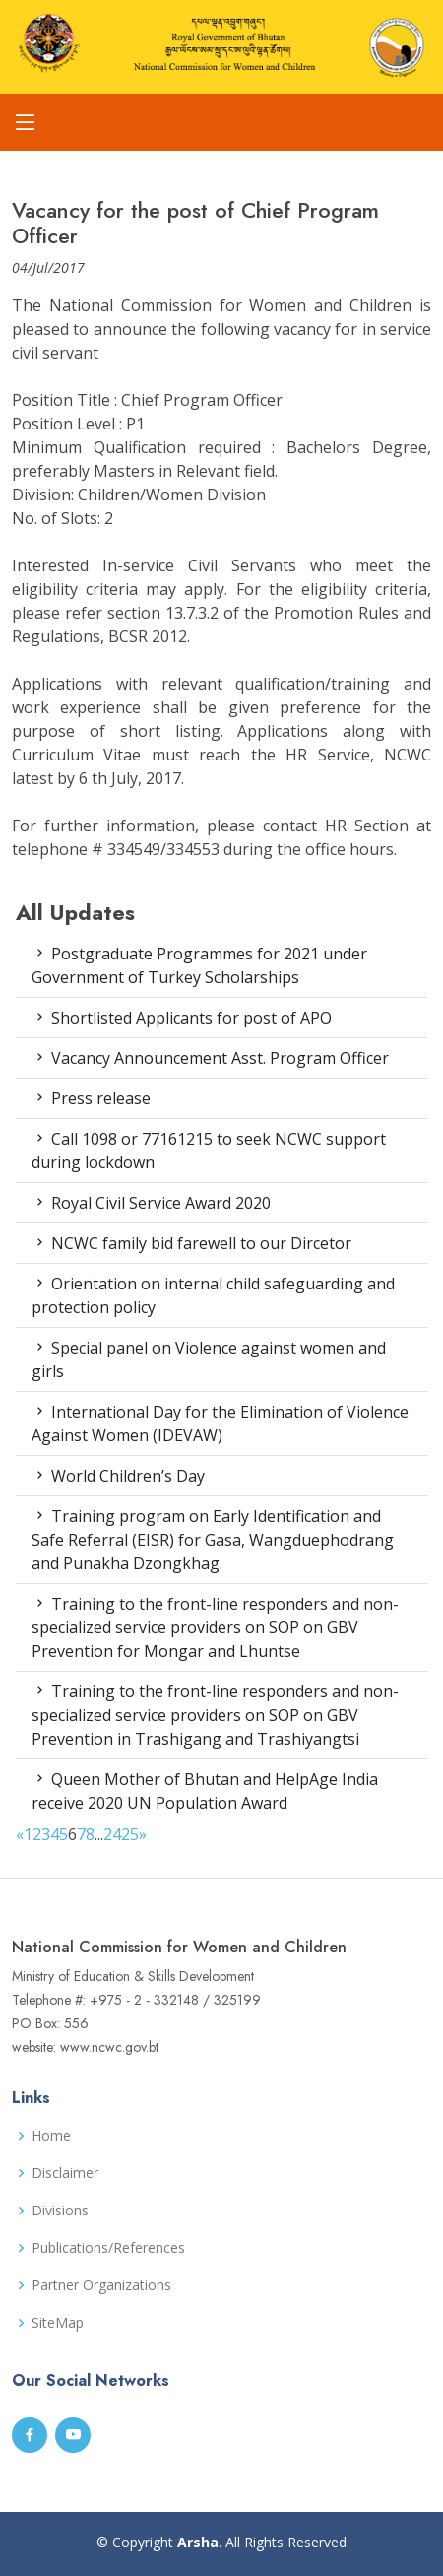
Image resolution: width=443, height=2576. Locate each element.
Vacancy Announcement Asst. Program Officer (210, 1058)
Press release (91, 1098)
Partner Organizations (101, 2285)
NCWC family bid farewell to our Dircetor (191, 1243)
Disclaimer (65, 2173)
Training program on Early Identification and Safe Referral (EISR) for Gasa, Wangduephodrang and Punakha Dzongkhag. (213, 1539)
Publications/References (108, 2248)
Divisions (60, 2210)
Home (51, 2136)
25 (130, 1834)
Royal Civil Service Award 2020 (151, 1203)
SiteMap (58, 2323)
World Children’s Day (118, 1475)
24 (112, 1834)
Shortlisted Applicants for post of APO (182, 1017)
